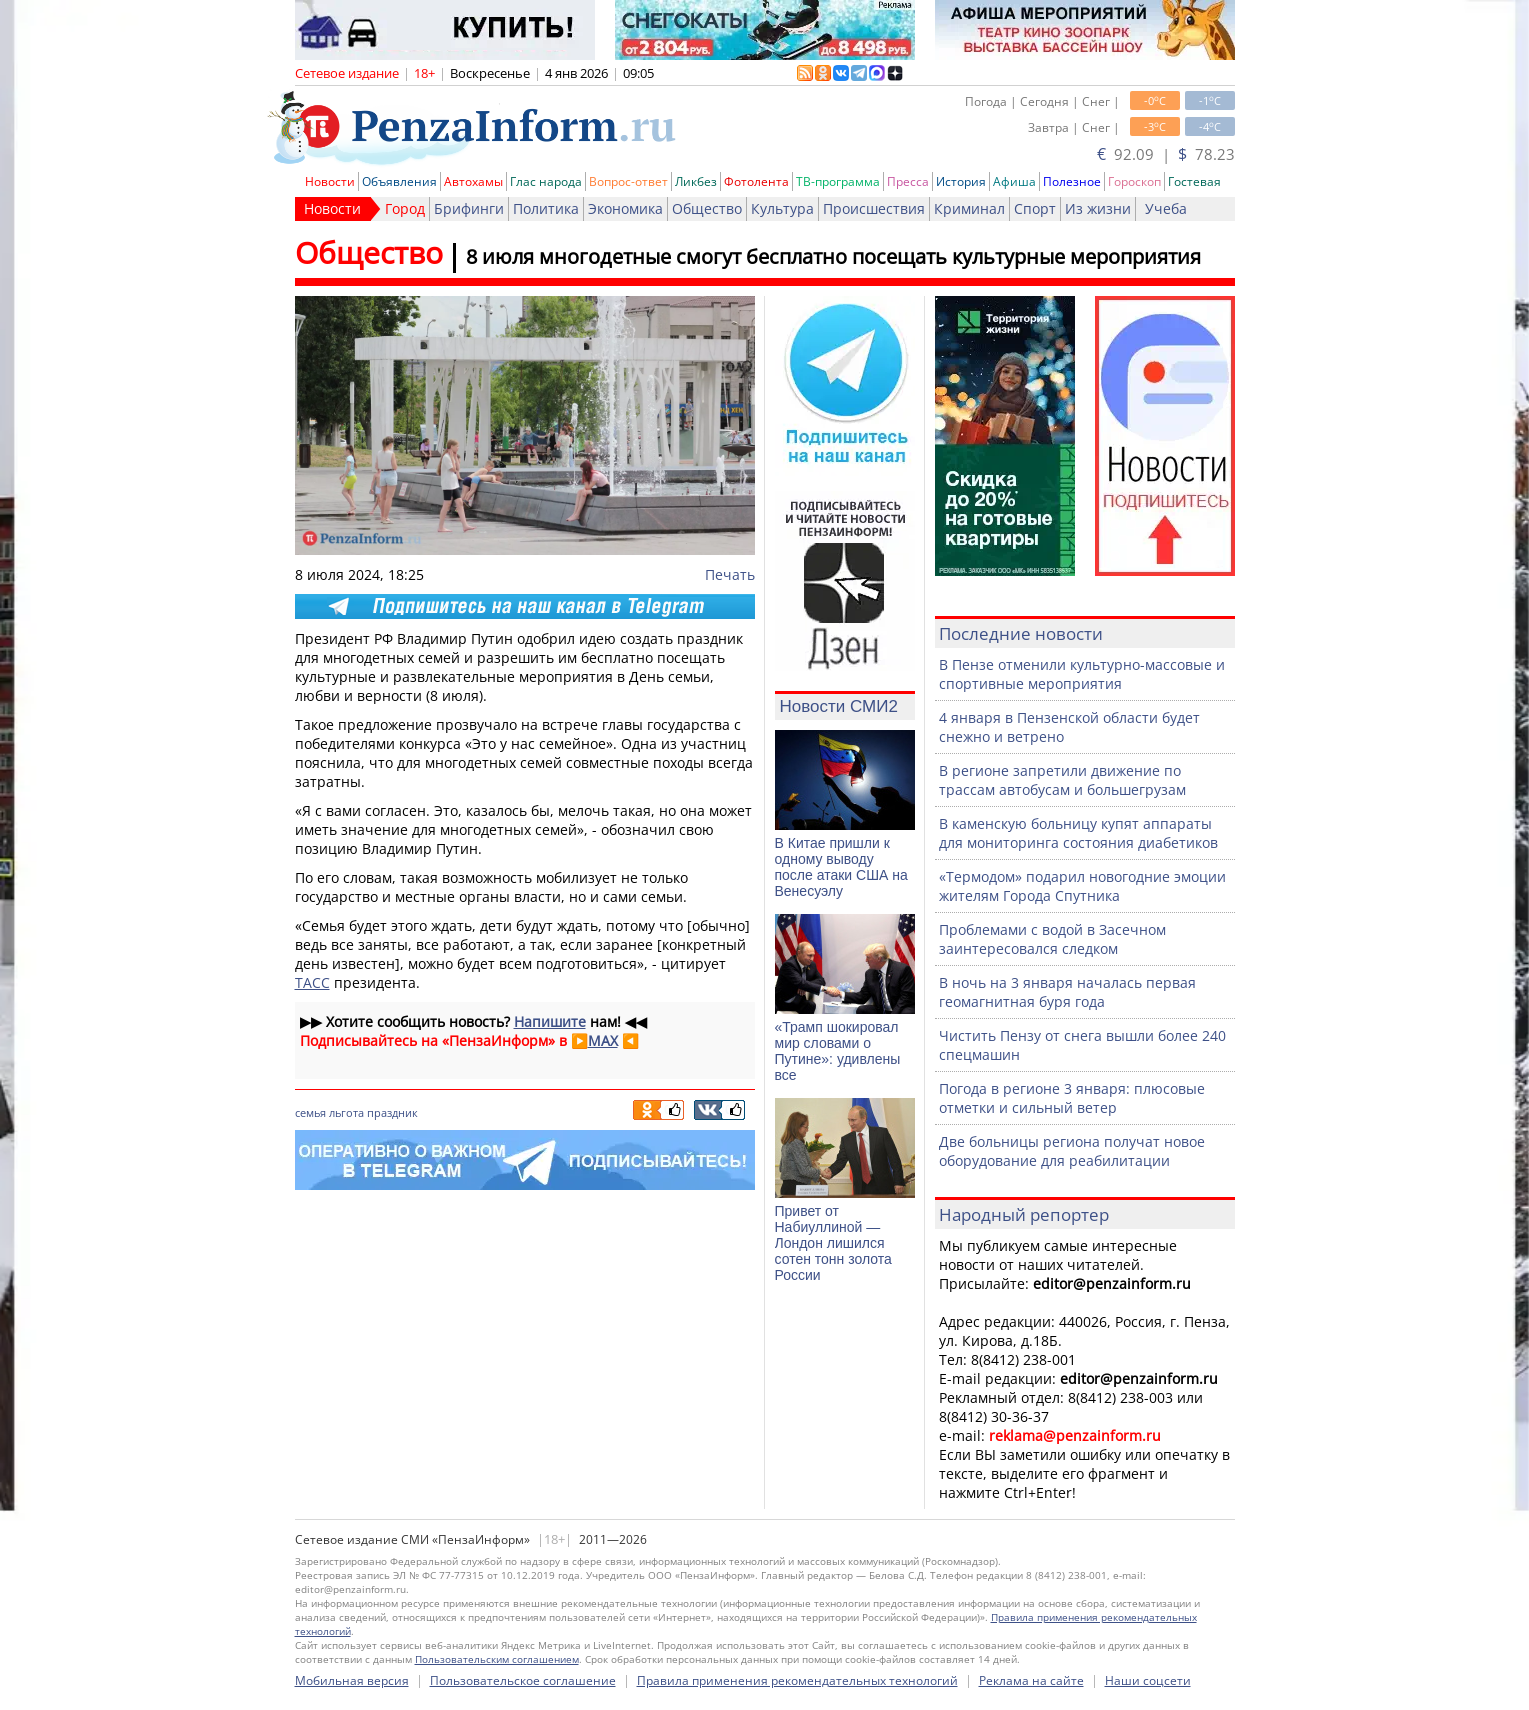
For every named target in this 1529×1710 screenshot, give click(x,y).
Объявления (399, 181)
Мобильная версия (352, 1680)
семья (310, 1112)
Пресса (908, 181)
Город (405, 208)
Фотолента (756, 181)
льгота (346, 1112)
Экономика (625, 208)
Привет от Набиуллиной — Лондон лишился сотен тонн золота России (833, 1243)
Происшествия (874, 208)
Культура (782, 208)
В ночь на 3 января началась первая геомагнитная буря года (1067, 992)
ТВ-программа (838, 181)
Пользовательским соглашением (497, 1659)
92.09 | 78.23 (1166, 154)
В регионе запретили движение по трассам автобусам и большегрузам (1062, 780)
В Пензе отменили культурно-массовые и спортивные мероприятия (1082, 674)
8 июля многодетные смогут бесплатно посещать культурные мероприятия (833, 256)
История (961, 181)
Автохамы (473, 181)
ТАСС (312, 982)
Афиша (1014, 181)
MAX (603, 1040)
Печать (730, 574)
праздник (392, 1112)
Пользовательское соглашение (523, 1680)
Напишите (550, 1021)
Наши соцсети (1148, 1680)
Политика (546, 208)
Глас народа (546, 181)
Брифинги (469, 208)
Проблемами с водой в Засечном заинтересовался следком (1052, 939)
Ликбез (696, 181)
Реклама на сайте (1031, 1680)
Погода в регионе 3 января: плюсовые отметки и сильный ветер (1072, 1098)
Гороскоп (1134, 181)
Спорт (1035, 208)
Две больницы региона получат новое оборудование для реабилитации (1072, 1151)
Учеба (1166, 208)
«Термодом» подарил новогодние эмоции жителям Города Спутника (1082, 886)
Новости (330, 181)
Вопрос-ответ (628, 181)
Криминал (969, 208)
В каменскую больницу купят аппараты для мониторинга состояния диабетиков (1078, 833)
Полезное (1072, 181)
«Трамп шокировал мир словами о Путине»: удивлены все (838, 1051)
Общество (707, 208)
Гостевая (1194, 181)
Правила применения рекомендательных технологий (797, 1680)
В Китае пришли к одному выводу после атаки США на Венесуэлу (841, 867)
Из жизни (1098, 208)
